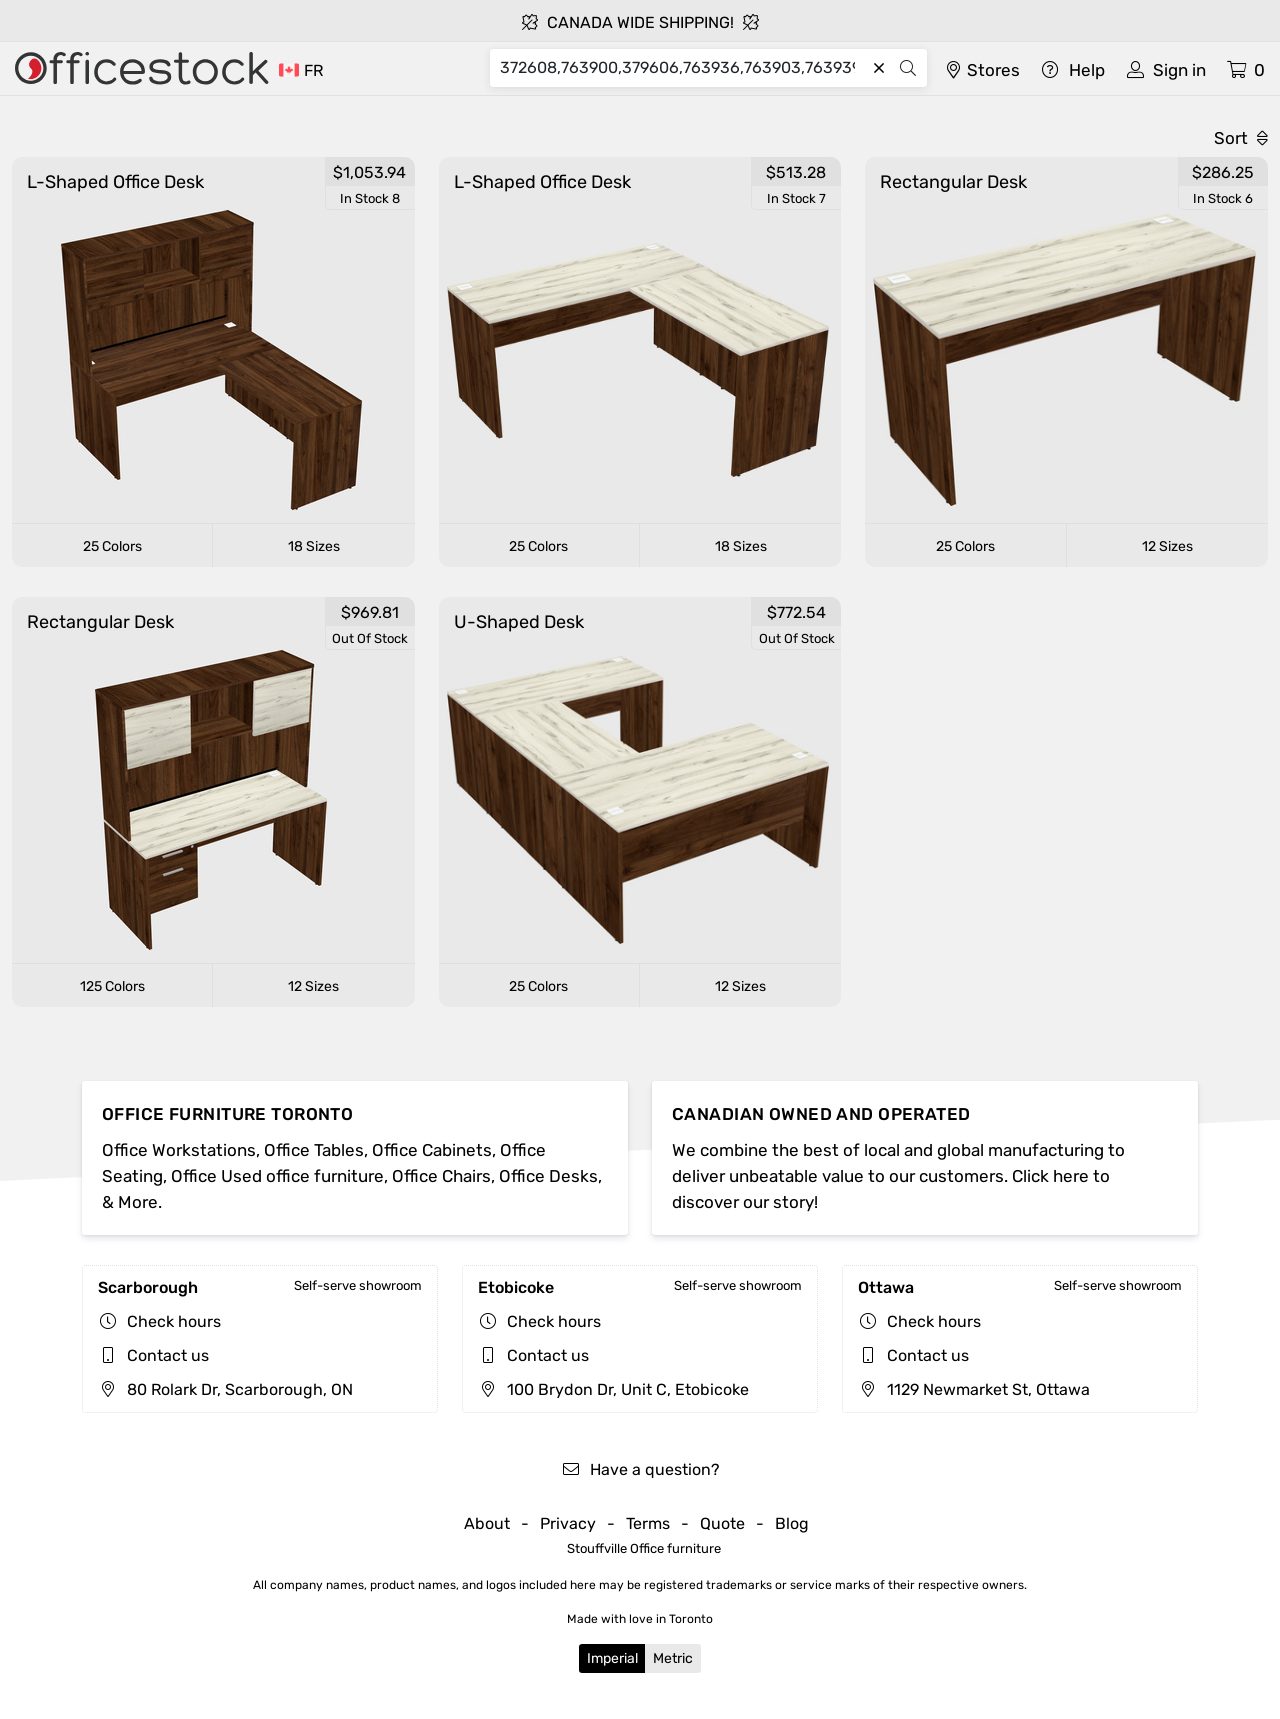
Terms (648, 1523)
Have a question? (640, 1469)
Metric (673, 1658)
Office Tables (314, 1150)
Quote (722, 1523)
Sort (1241, 138)
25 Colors (112, 546)
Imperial (612, 1658)
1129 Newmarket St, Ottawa (974, 1389)
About (487, 1523)
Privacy (568, 1523)
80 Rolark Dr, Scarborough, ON (225, 1389)
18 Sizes (314, 546)
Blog (792, 1523)
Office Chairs (441, 1176)
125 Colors (112, 986)
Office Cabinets (432, 1150)
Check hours (174, 1321)
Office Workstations (179, 1150)
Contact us (168, 1355)
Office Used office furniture (277, 1176)
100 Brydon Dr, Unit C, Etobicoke (613, 1389)
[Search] (683, 68)
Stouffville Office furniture (644, 1548)
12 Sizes (1167, 546)
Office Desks (548, 1176)
